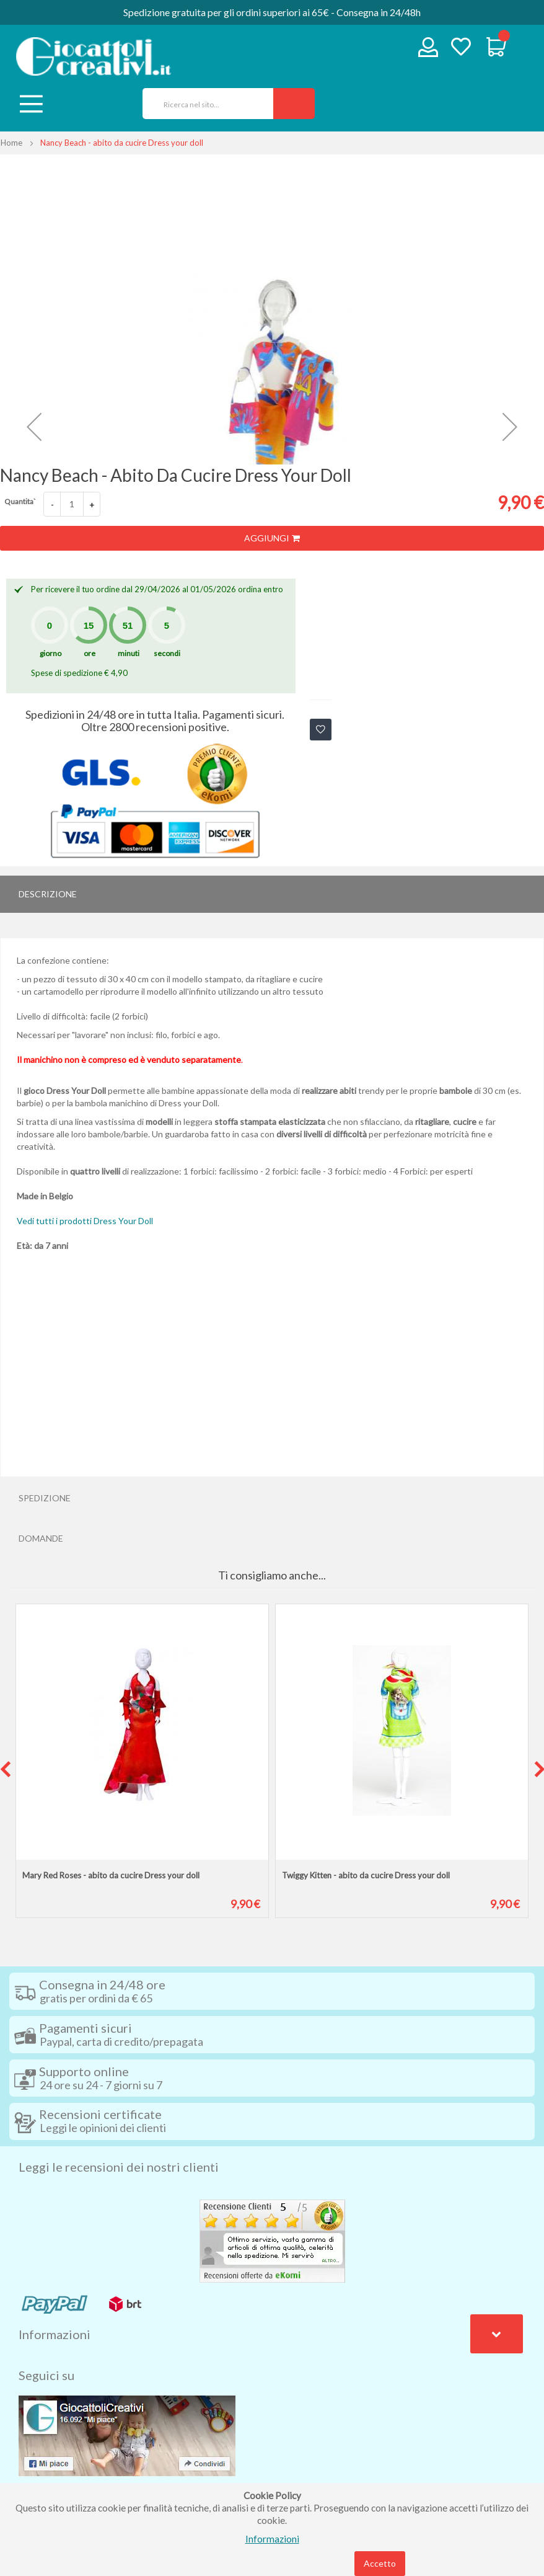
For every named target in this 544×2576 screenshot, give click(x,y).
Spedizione (45, 1498)
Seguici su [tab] (46, 2375)
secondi (167, 653)
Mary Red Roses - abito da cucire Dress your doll (111, 1875)
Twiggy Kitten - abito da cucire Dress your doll (366, 1875)
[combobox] (203, 103)
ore (89, 653)
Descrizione (48, 894)
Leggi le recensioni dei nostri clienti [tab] (119, 2166)
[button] (34, 427)
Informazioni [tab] (54, 2334)
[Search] (294, 103)
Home (11, 143)
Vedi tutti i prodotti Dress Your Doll (85, 1220)
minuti (128, 653)
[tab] (272, 894)
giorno (50, 653)
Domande (41, 1538)
